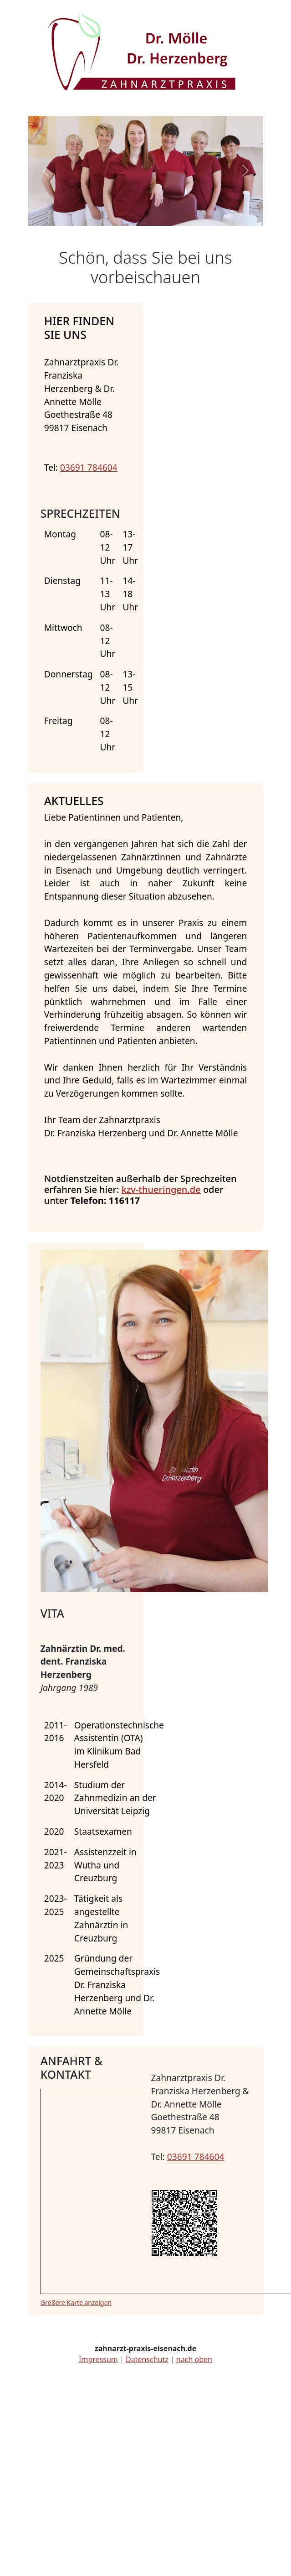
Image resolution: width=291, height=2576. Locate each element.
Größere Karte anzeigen (76, 2302)
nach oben (194, 2359)
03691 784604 (88, 467)
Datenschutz (147, 2359)
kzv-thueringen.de (161, 1189)
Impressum (98, 2359)
